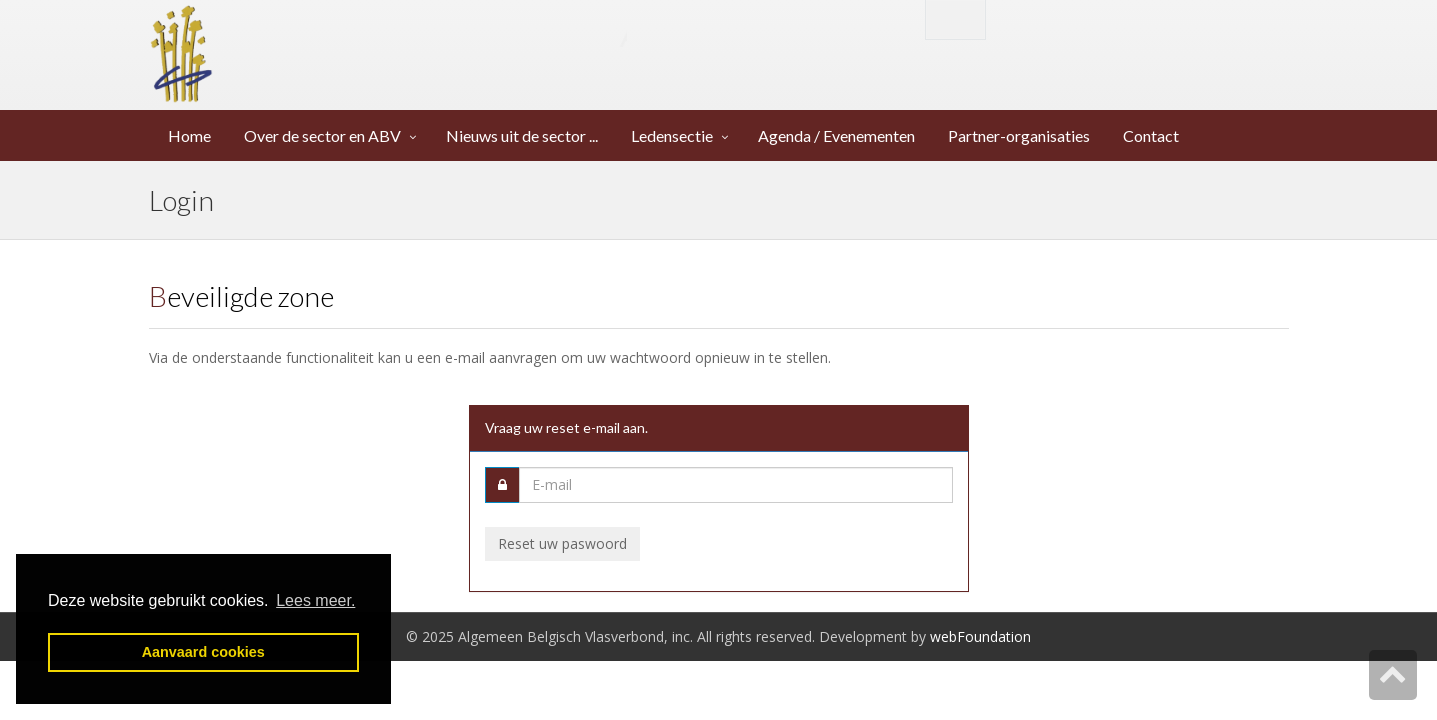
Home (191, 135)
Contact (1152, 135)
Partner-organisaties (1020, 135)
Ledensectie (672, 135)
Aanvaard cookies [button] (203, 652)
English (955, 18)
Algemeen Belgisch (425, 36)
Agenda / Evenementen (838, 135)
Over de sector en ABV (322, 135)
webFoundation (980, 636)
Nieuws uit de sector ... (523, 135)
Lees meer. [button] (315, 600)
